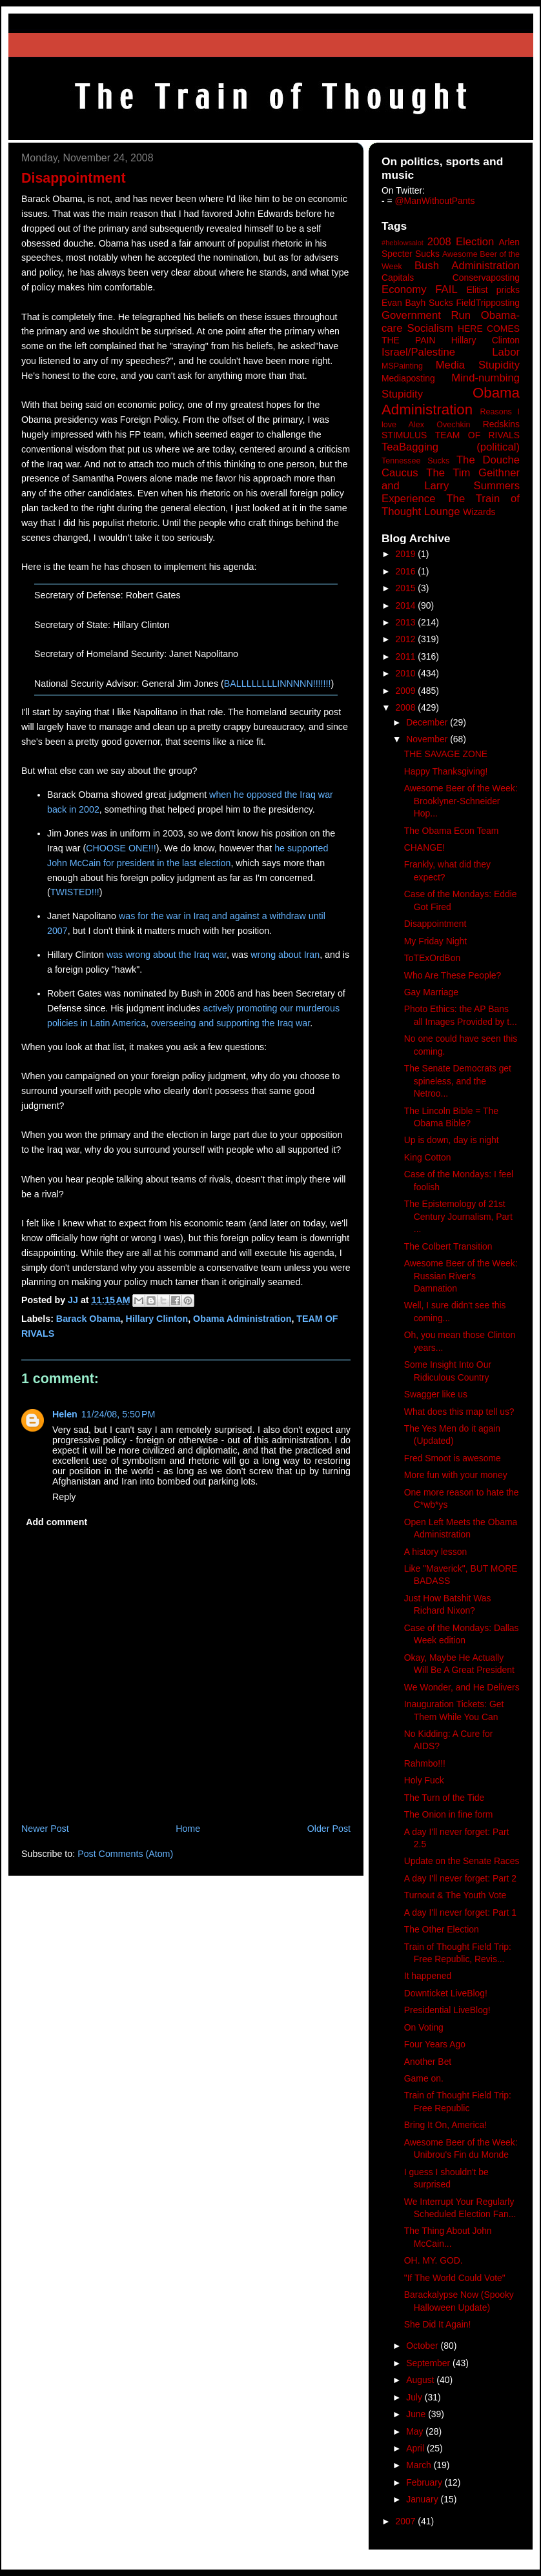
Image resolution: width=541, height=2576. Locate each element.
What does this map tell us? (459, 1411)
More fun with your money (455, 1475)
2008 (407, 707)
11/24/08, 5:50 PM (118, 1414)
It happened (427, 1976)
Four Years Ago (434, 2044)
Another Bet (427, 2061)
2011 (407, 656)
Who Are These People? (453, 975)
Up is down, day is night (451, 1140)
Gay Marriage (431, 992)
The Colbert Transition (448, 1246)
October (423, 2345)
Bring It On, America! (445, 2125)
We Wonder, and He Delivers (462, 1687)
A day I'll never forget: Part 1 (460, 1912)
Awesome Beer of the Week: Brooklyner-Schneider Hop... (461, 800)
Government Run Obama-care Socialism (451, 321)
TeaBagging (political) (451, 447)
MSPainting (402, 365)
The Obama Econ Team (451, 831)
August (421, 2380)
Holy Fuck (424, 1780)
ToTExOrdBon (432, 958)
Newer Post (45, 1828)
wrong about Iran (285, 954)
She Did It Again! (437, 2324)
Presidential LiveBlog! (447, 2010)
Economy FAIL (420, 289)
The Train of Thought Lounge (451, 505)
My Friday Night (435, 941)
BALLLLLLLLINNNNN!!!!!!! (277, 683)
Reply (64, 1497)
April (416, 2448)
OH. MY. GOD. (433, 2260)
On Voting (424, 2027)
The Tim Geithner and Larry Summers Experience (451, 486)
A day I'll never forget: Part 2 (460, 1878)
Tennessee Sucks (415, 460)
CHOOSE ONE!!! (121, 848)
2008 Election (461, 242)
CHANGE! (424, 847)
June (417, 2414)
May (415, 2431)
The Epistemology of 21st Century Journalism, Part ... (458, 1216)
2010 (407, 673)
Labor (506, 352)
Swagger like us (435, 1394)
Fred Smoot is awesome (452, 1458)
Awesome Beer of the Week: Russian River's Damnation (461, 1275)
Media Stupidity (478, 365)
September (429, 2363)
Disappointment (435, 923)
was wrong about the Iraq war (167, 954)
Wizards (479, 512)
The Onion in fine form (448, 1814)
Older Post (329, 1828)
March (420, 2465)
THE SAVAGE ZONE (445, 754)
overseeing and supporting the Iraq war (230, 1023)
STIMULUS (404, 435)
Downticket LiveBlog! (445, 1993)
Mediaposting (408, 378)
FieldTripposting (488, 303)
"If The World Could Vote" (454, 2278)
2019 (407, 554)
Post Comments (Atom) (125, 1854)
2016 (407, 571)
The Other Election (441, 1929)
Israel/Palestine (418, 352)
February (425, 2482)
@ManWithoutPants (435, 201)
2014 (407, 605)
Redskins (501, 424)
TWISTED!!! (74, 892)
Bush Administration (467, 265)
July (415, 2397)
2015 (407, 588)
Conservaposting (486, 277)
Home (188, 1828)
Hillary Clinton (157, 1318)
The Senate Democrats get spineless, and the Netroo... (457, 1081)
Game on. (424, 2078)
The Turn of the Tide (444, 1797)
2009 (407, 690)
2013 (407, 622)
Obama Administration (242, 1318)
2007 (407, 2521)
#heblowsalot (403, 243)
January (423, 2499)
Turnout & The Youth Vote (455, 1895)
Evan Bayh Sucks (417, 303)
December (428, 722)
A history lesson (435, 1552)
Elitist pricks (493, 290)
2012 (407, 639)
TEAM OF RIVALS (477, 435)
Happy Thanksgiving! (446, 771)
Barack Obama (88, 1318)
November (428, 739)
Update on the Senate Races (462, 1861)
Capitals (398, 277)
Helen (64, 1414)
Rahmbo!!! (424, 1763)
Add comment (56, 1522)
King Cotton (427, 1157)
